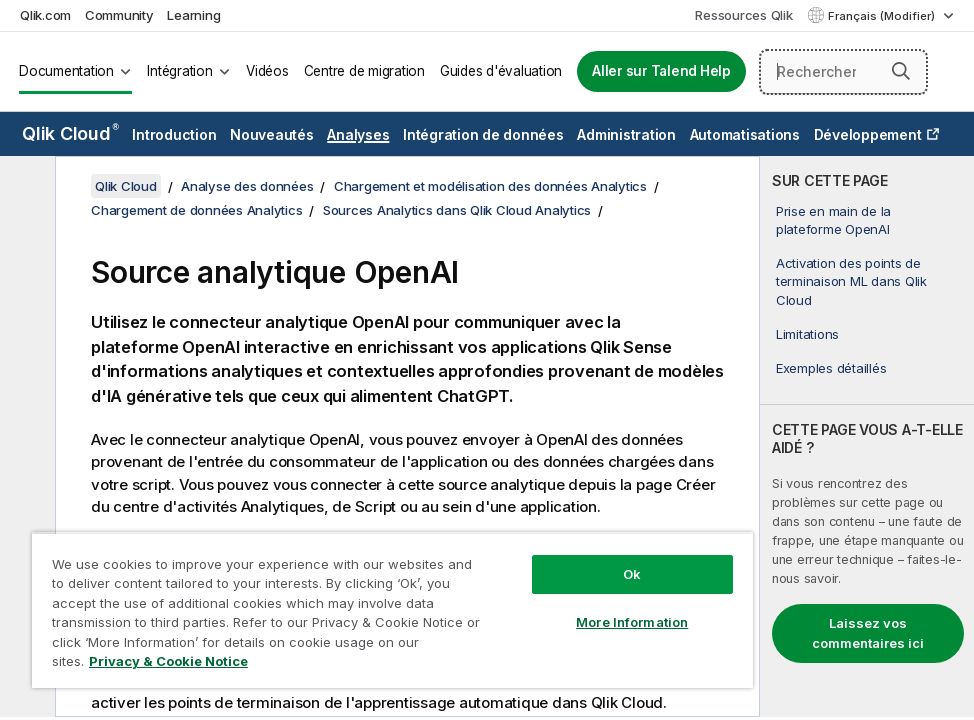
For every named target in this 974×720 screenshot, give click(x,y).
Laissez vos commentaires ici (868, 633)
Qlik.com (45, 15)
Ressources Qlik (743, 15)
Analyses (358, 134)
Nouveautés (272, 134)
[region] (392, 610)
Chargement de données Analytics (196, 210)
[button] (901, 71)
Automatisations (745, 134)
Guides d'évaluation (501, 71)
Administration (626, 134)
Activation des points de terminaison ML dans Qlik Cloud (851, 281)
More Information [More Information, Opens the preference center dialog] (632, 622)
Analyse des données (247, 186)
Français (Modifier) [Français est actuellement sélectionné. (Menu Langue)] (883, 16)
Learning (193, 15)
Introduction (174, 134)
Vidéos (267, 71)
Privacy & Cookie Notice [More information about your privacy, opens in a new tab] (168, 661)
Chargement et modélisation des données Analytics (490, 186)
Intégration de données (483, 134)
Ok (632, 574)
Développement (868, 134)
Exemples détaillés (831, 368)
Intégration (179, 71)
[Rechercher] (843, 72)
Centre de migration (364, 71)
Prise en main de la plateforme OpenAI (833, 220)
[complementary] (867, 436)
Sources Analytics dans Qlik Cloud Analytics (457, 210)
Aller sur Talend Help (661, 71)
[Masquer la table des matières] (25, 187)
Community (119, 15)
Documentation (66, 71)
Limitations (807, 334)
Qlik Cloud (70, 133)
